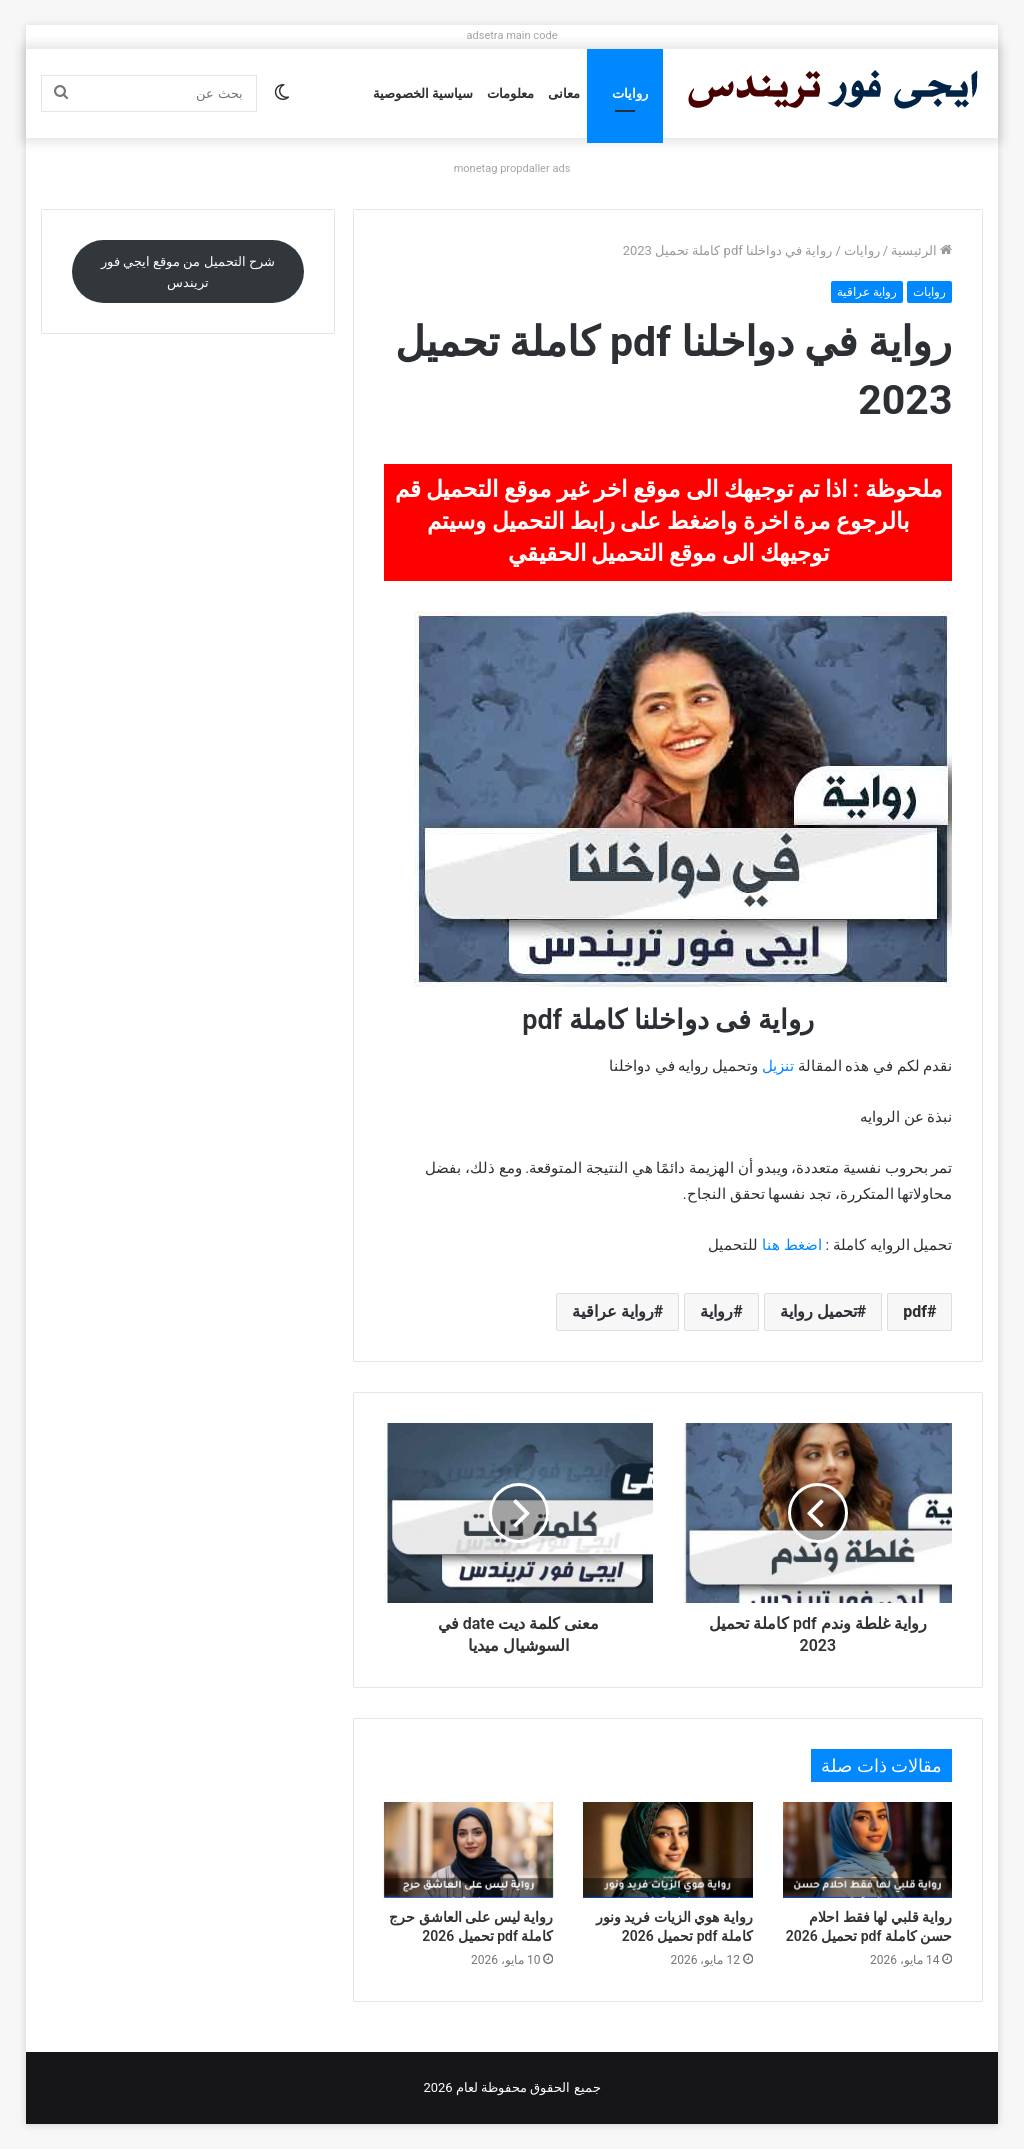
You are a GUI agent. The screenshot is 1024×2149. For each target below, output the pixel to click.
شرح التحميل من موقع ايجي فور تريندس (188, 272)
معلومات (510, 93)
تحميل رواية (818, 1311)
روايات (630, 93)
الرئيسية (921, 250)
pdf (915, 1311)
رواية (716, 1311)
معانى (564, 93)
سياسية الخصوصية (423, 93)
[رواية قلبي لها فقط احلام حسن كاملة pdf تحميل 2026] (868, 1850)
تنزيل (778, 1066)
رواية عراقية (867, 292)
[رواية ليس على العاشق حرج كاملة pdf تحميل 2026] (469, 1850)
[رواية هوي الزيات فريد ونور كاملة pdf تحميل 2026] (668, 1850)
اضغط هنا (792, 1245)
